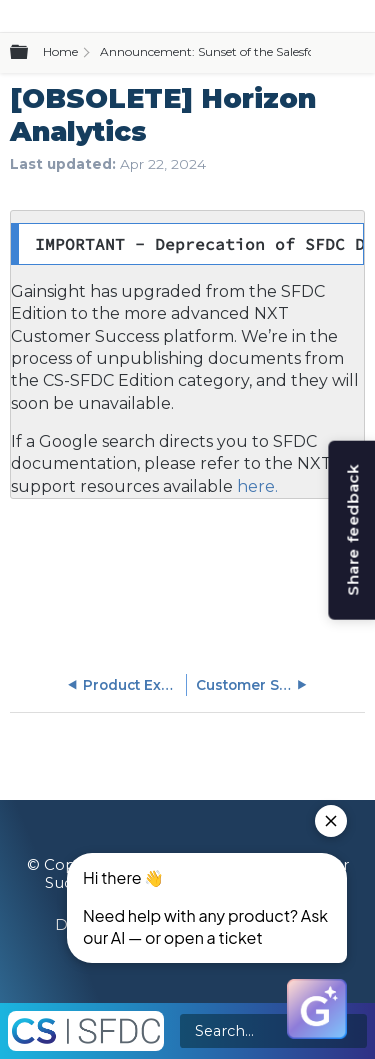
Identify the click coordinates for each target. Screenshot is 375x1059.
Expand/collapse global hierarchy (31, 53)
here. (255, 486)
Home (60, 51)
